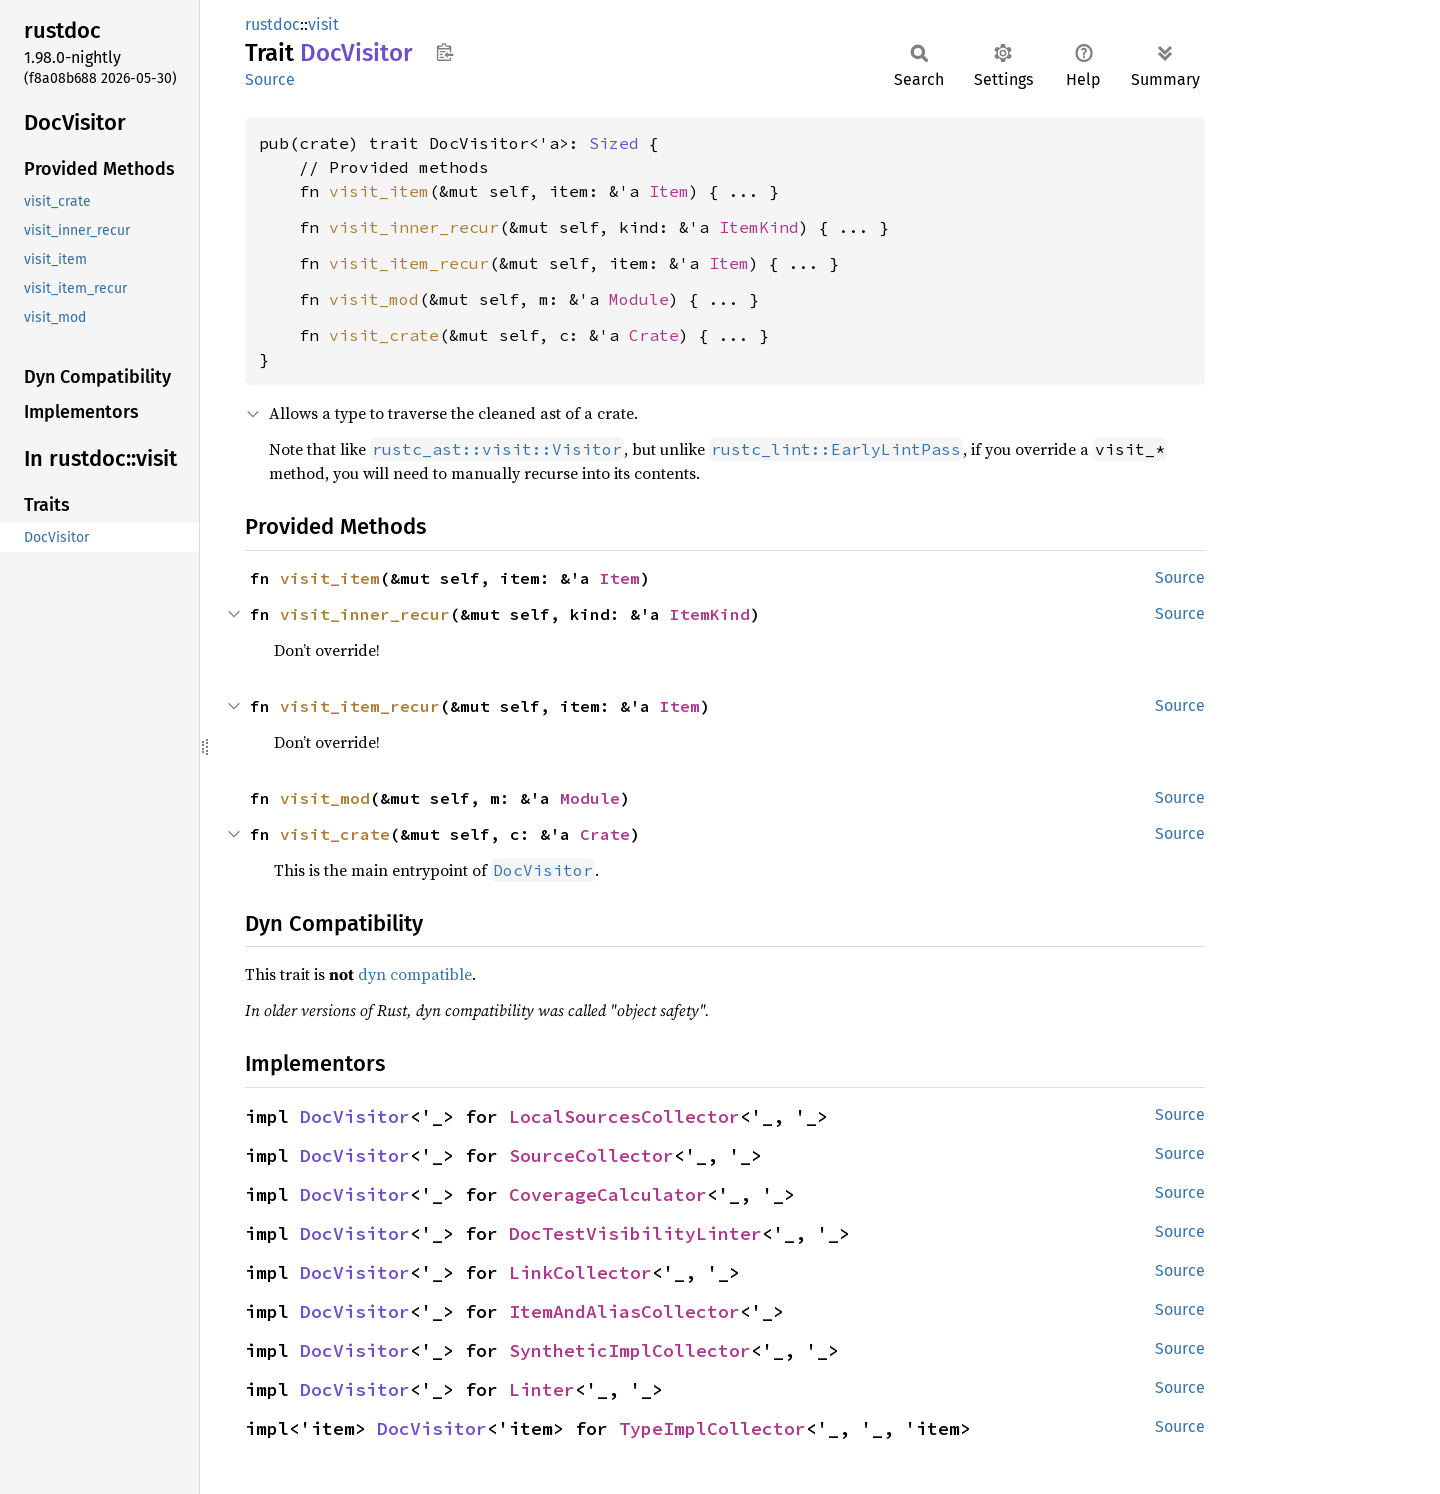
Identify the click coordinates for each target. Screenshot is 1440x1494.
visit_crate (384, 335)
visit (323, 24)
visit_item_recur (409, 263)
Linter (542, 1389)
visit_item (379, 191)
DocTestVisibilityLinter (635, 1233)
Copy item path (444, 52)
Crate (654, 335)
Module (639, 299)
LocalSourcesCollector (624, 1116)
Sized (614, 143)
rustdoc (272, 24)
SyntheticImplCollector (630, 1350)
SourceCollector (591, 1155)
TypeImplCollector (712, 1428)
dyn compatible (415, 974)
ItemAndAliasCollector (624, 1311)
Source (270, 79)
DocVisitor (355, 1116)
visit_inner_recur (414, 227)
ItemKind (759, 227)
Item (669, 191)
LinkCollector (580, 1272)
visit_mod (374, 299)
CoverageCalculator (608, 1194)
